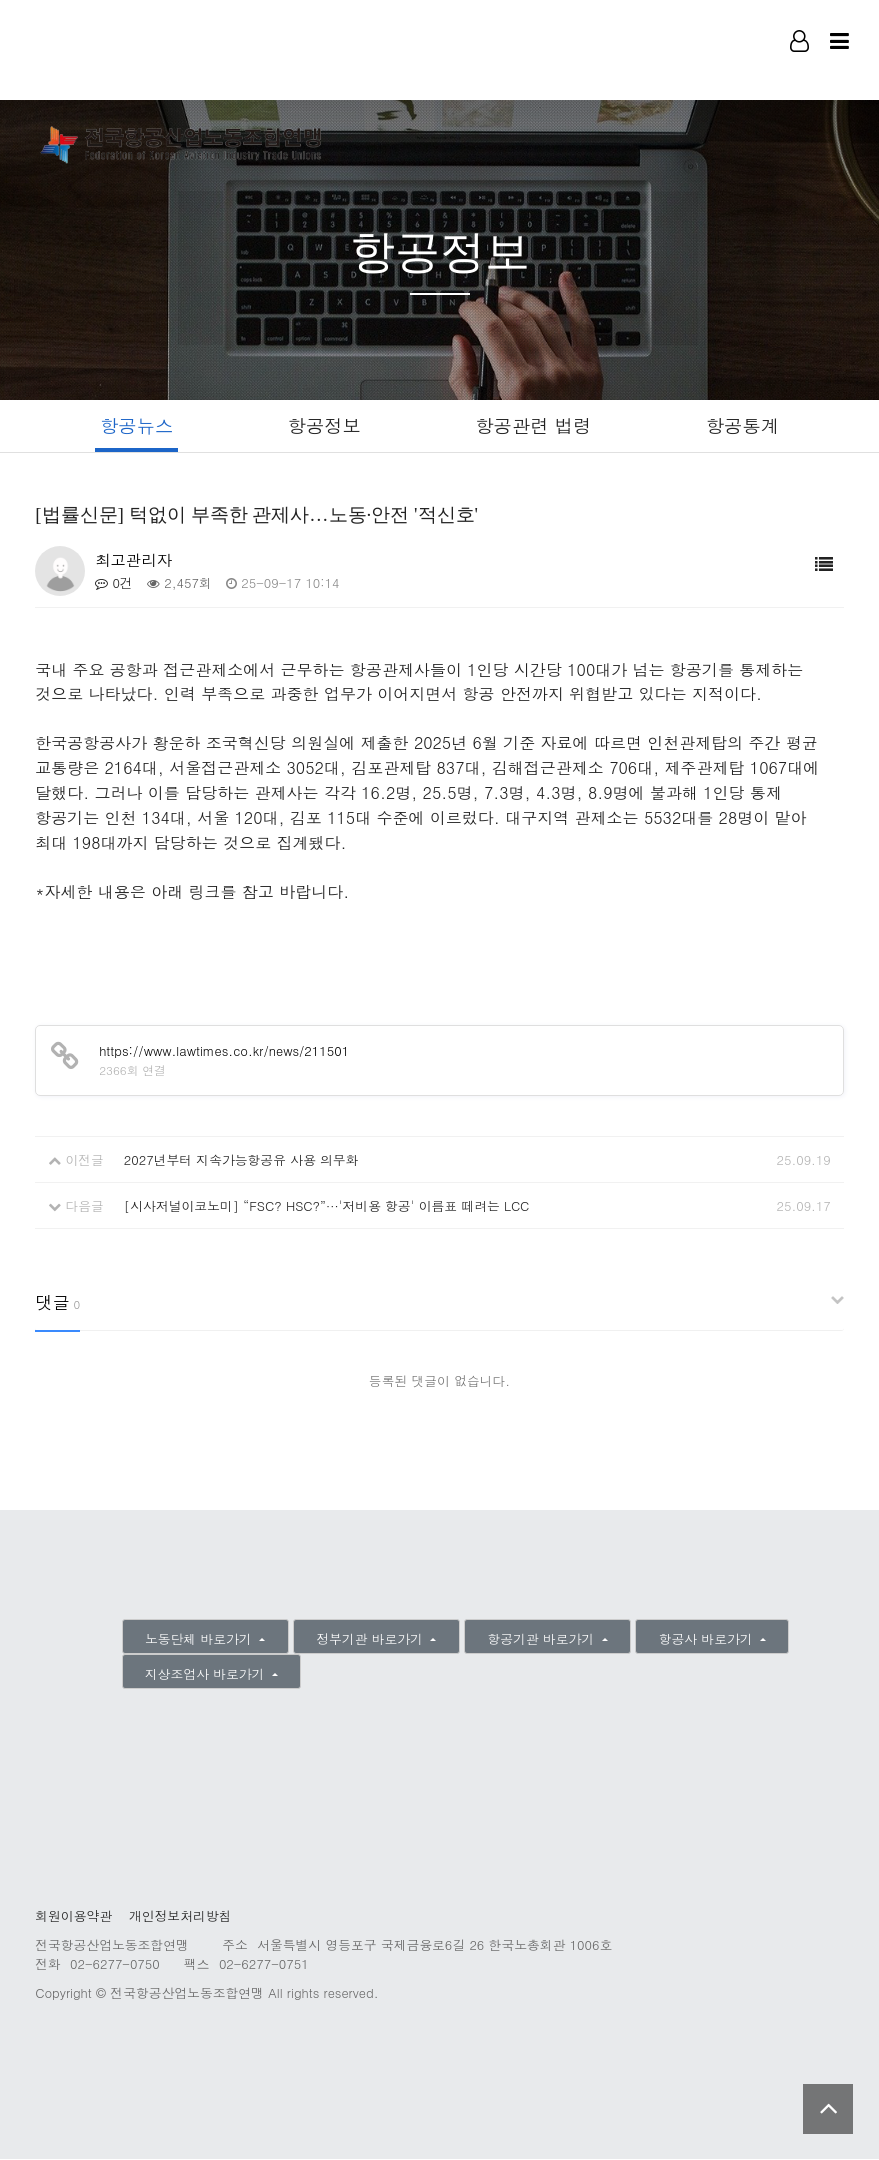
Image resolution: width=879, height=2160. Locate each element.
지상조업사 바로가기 (207, 1674)
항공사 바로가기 (708, 1639)
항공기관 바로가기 (542, 1639)
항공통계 (748, 425)
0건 (114, 583)
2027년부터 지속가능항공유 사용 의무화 (241, 1160)
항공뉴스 (130, 425)
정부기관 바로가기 (371, 1639)
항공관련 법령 (535, 425)
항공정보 (321, 425)
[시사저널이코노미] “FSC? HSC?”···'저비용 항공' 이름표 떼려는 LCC (327, 1206)
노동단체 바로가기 (200, 1639)
